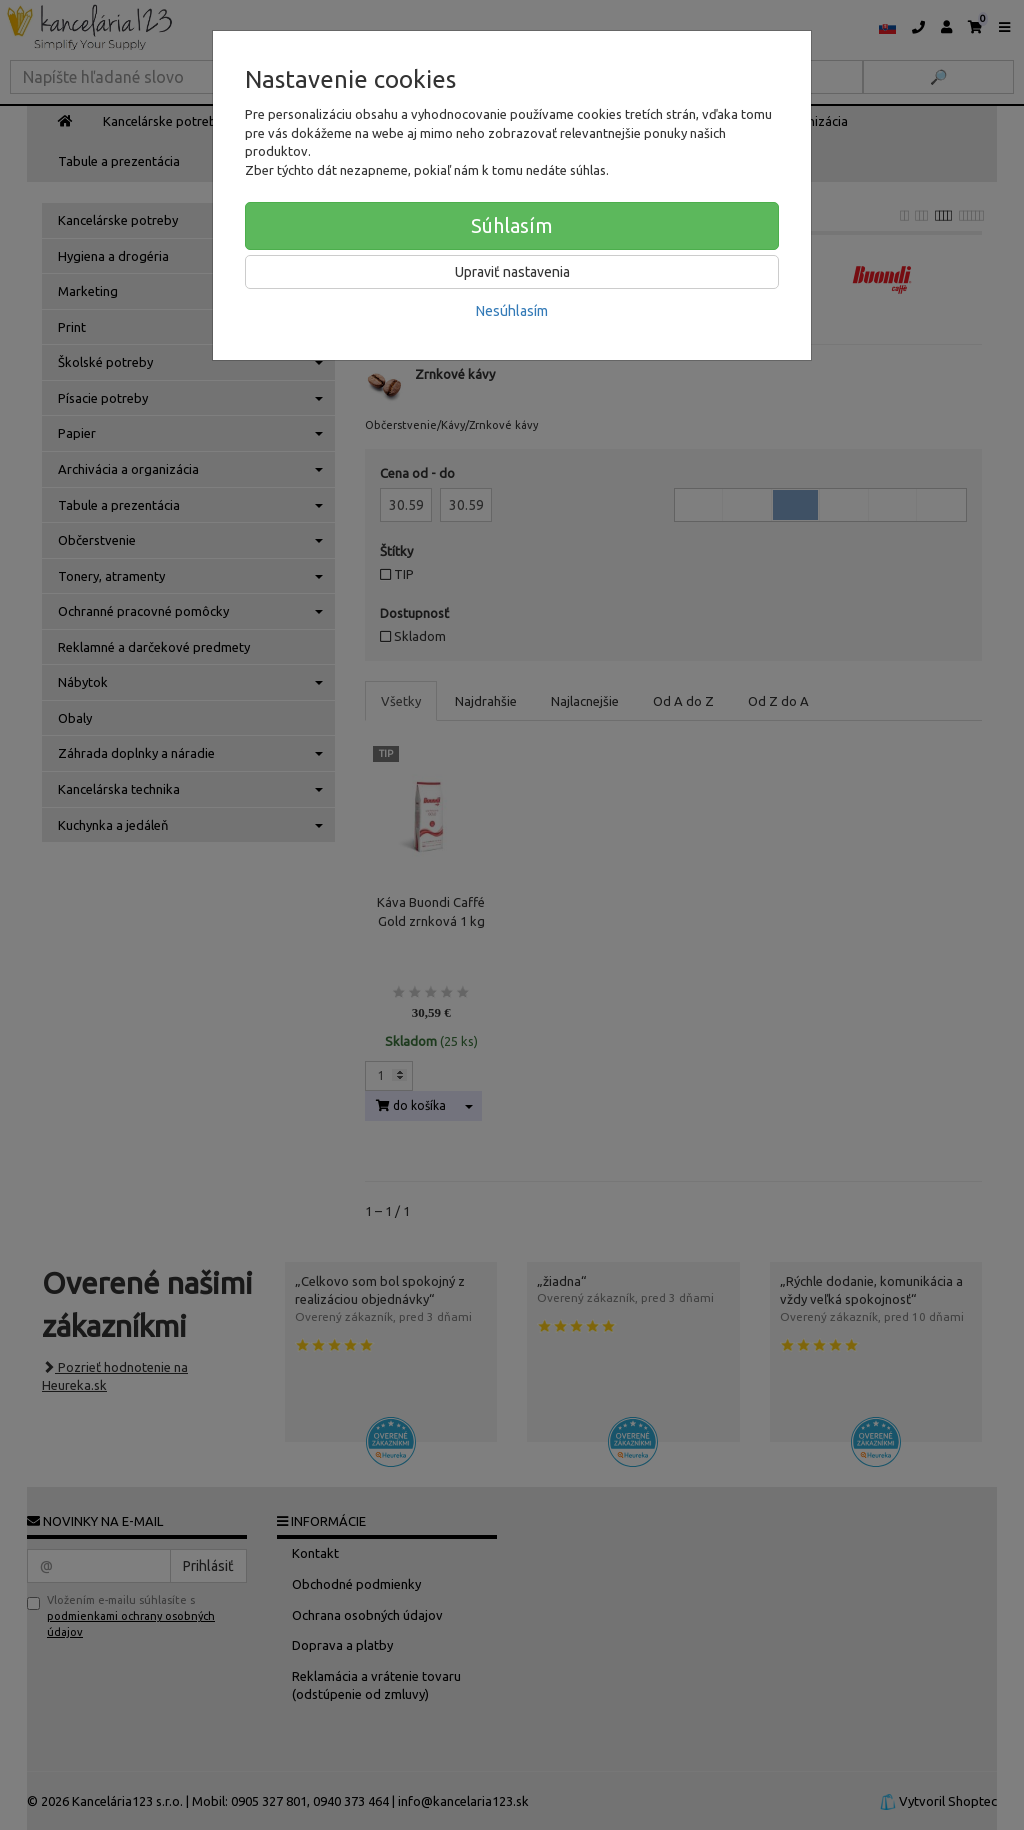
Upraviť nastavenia (512, 272)
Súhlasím (512, 225)
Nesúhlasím (512, 311)
